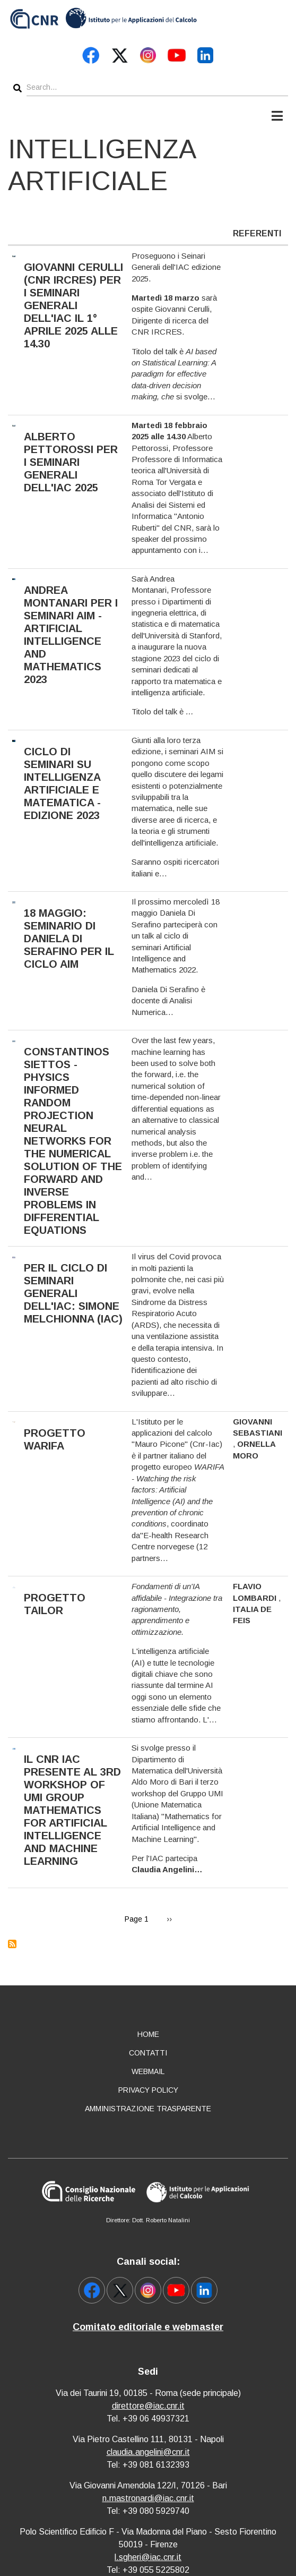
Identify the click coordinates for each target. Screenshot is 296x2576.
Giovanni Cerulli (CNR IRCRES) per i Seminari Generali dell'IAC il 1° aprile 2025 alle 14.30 (73, 305)
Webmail (148, 2071)
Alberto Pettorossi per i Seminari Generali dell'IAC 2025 (71, 462)
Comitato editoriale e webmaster (148, 2327)
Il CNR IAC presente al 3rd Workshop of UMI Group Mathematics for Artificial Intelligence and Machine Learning (72, 1810)
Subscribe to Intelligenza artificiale (12, 1944)
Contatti (148, 2053)
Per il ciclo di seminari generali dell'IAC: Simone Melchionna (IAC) (73, 1293)
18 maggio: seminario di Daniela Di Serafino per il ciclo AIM (69, 938)
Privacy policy (148, 2090)
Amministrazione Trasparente (148, 2108)
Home (148, 2034)
